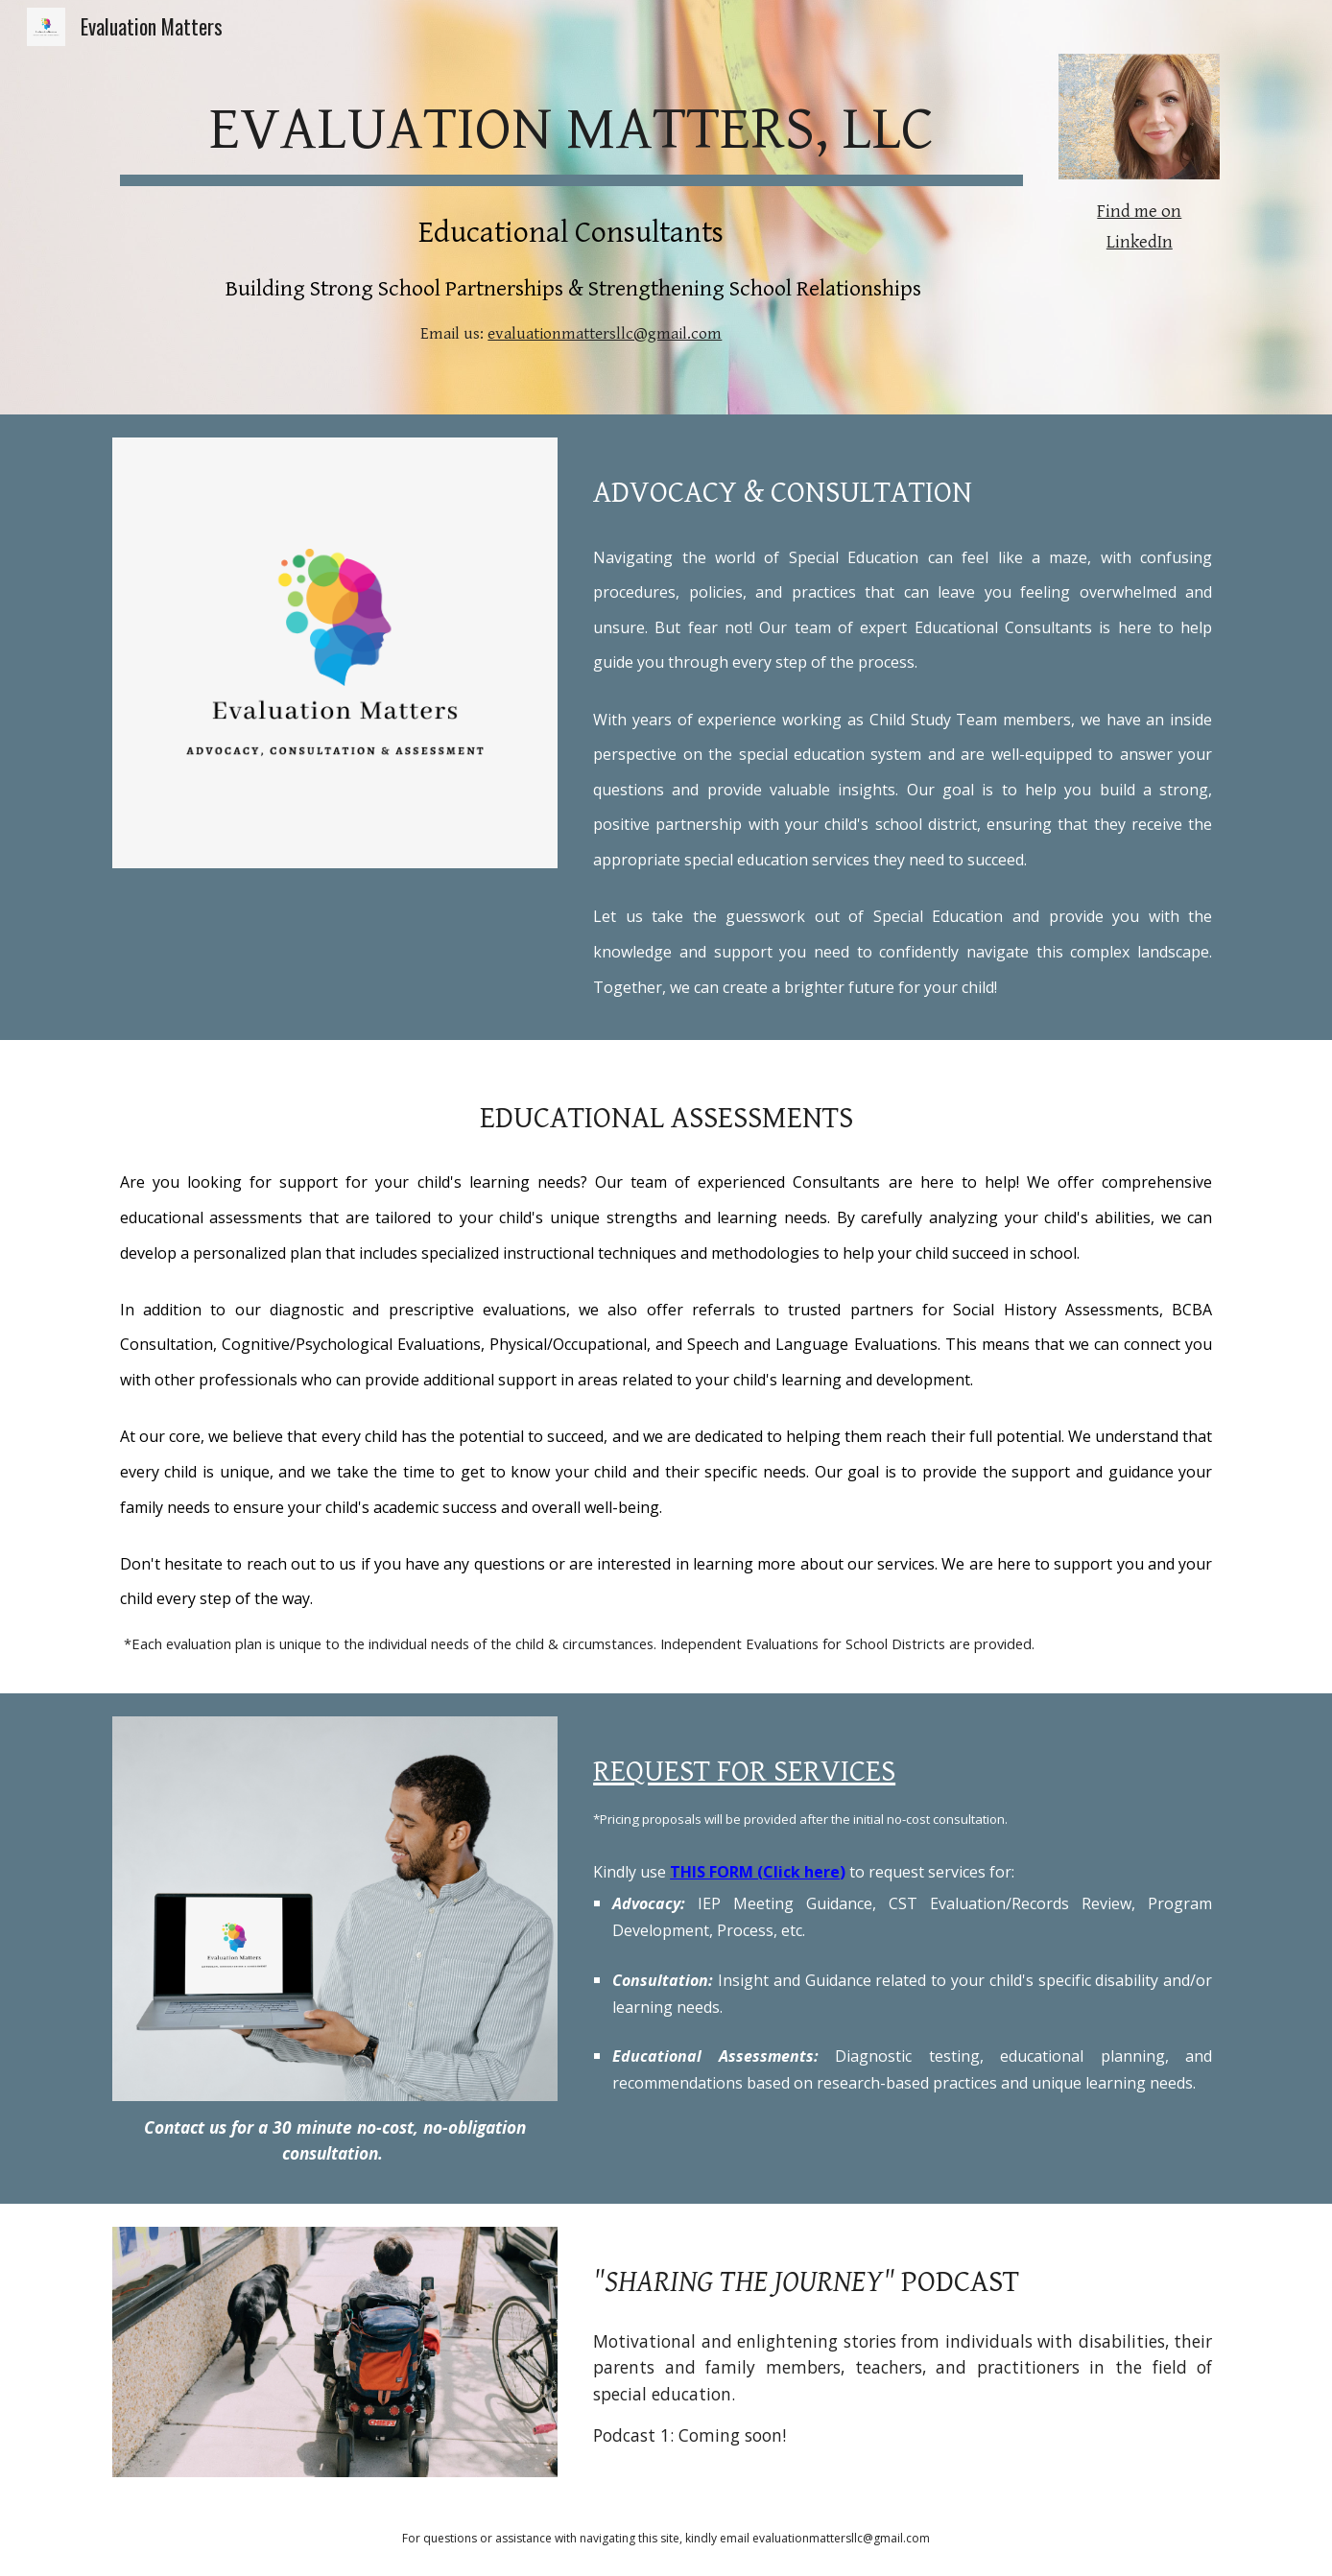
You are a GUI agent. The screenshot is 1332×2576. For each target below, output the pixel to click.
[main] (571, 127)
